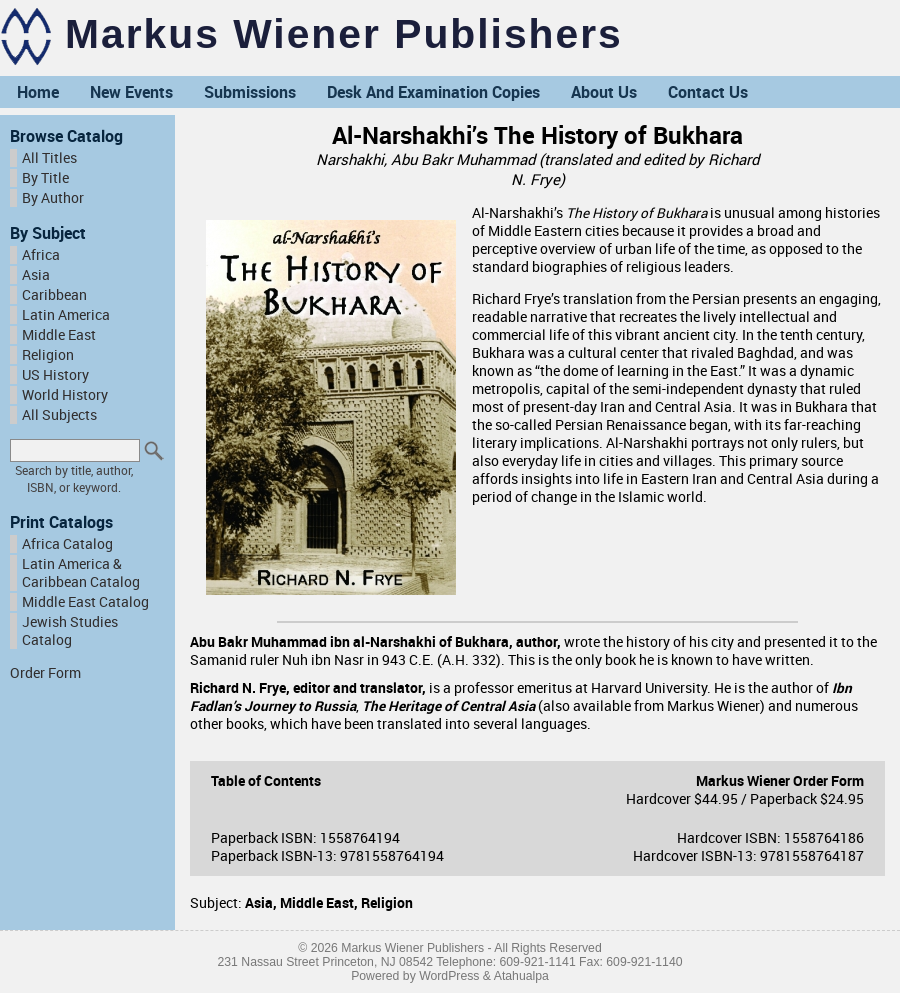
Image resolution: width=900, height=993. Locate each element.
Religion (48, 355)
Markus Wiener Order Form (780, 781)
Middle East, (320, 903)
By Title (45, 178)
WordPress (449, 976)
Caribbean (54, 295)
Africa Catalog (67, 544)
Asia (36, 275)
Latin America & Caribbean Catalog (81, 573)
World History (65, 395)
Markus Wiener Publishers (344, 34)
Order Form (45, 673)
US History (55, 375)
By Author (53, 198)
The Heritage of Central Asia (448, 706)
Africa (41, 255)
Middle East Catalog (85, 602)
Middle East (59, 335)
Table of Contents (266, 781)
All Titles (49, 158)
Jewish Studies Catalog (70, 631)
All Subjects (59, 415)
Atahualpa (521, 976)
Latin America (66, 315)
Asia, (262, 903)
